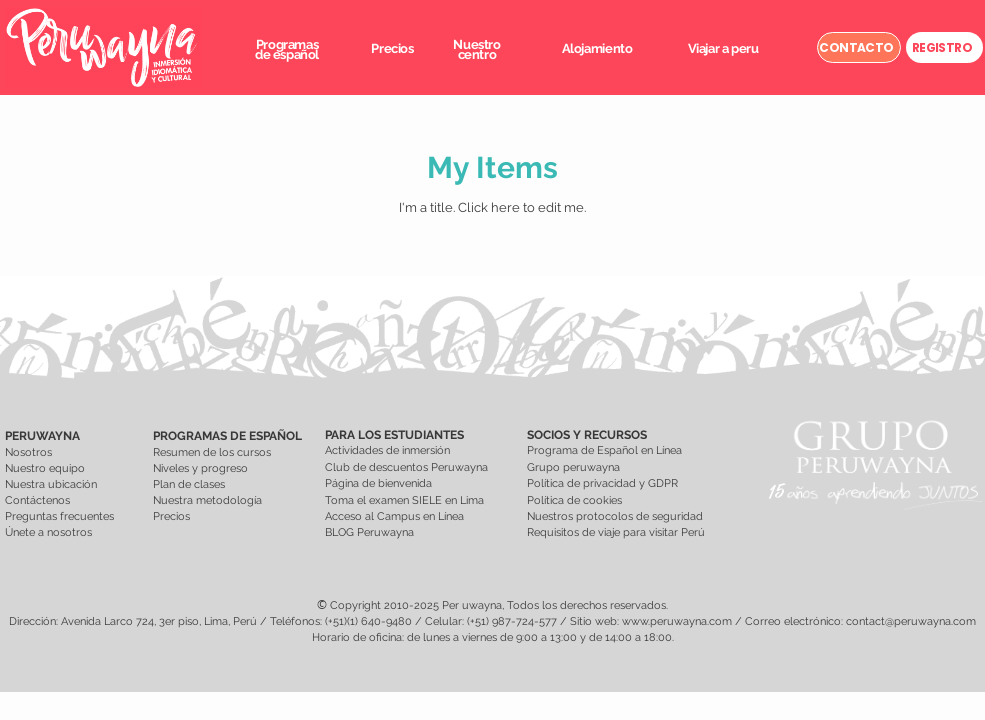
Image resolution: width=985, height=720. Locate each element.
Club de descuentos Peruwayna (406, 467)
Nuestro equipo (45, 468)
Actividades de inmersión (387, 450)
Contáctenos (37, 500)
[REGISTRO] (944, 47)
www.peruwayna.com (677, 621)
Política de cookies (574, 500)
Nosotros (28, 452)
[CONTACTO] (859, 47)
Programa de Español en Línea (604, 450)
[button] (287, 49)
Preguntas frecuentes (59, 516)
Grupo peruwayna (573, 467)
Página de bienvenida (380, 483)
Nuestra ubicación (51, 484)
